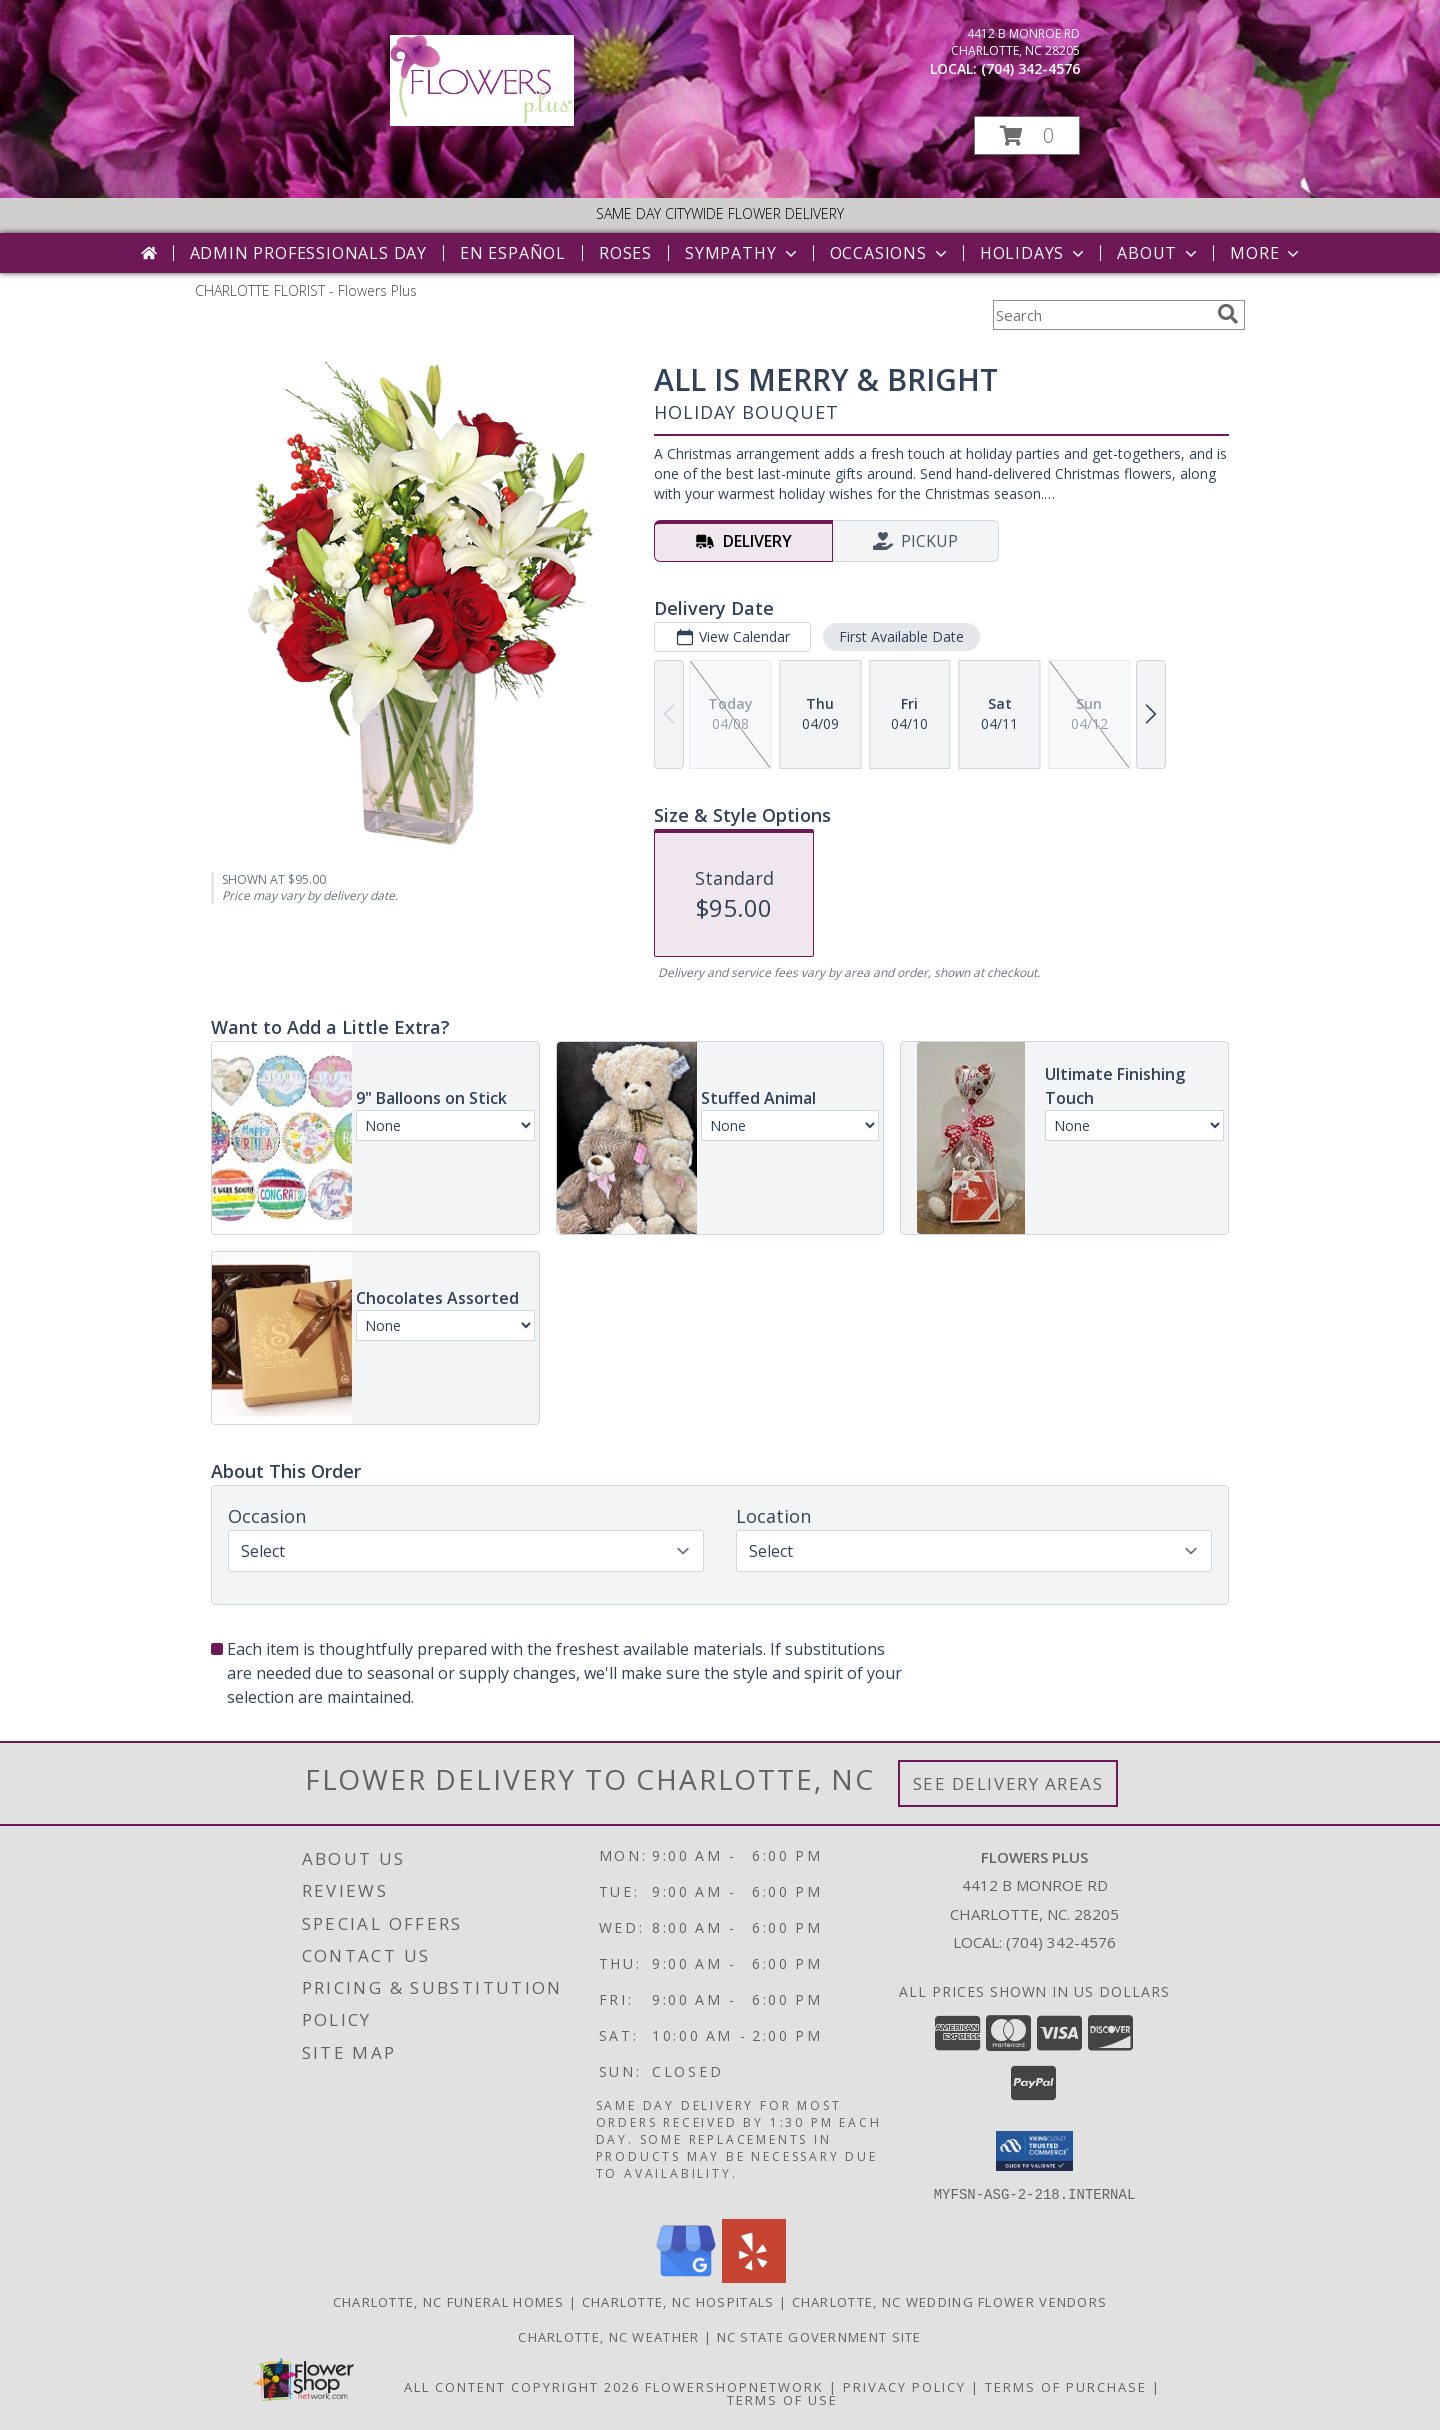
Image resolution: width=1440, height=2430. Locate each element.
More (1266, 253)
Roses (625, 253)
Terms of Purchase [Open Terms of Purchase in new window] (1066, 2386)
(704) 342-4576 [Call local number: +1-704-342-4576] (1030, 68)
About (1159, 253)
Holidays (1034, 253)
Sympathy (742, 253)
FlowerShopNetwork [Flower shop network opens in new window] (734, 2386)
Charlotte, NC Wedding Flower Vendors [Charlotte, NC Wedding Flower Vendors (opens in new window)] (950, 2301)
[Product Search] (1101, 315)
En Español (513, 253)
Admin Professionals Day (308, 253)
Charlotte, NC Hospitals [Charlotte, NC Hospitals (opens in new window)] (678, 2301)
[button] (1027, 135)
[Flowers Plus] (482, 120)
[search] (1228, 314)
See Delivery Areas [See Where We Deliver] (1008, 1783)
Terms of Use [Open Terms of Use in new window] (782, 2399)
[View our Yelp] (754, 2276)
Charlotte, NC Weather (608, 2336)
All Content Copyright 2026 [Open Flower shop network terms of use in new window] (522, 2386)
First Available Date (901, 636)
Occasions (890, 253)
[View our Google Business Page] (686, 2276)
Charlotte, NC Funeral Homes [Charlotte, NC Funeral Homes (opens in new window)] (449, 2301)
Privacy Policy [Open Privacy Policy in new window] (904, 2386)
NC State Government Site (819, 2336)
